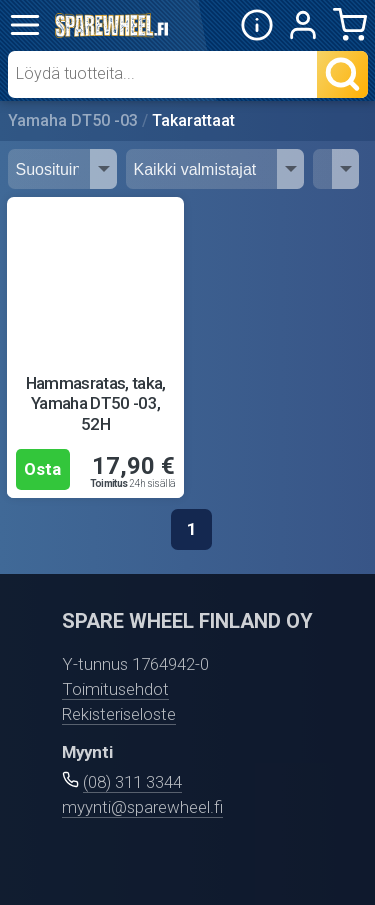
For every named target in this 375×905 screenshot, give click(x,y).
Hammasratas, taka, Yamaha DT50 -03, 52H (96, 403)
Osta (42, 469)
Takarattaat (193, 120)
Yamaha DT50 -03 (73, 120)
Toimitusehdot (115, 689)
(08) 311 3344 (132, 782)
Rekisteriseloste (119, 714)
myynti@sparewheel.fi (142, 807)
